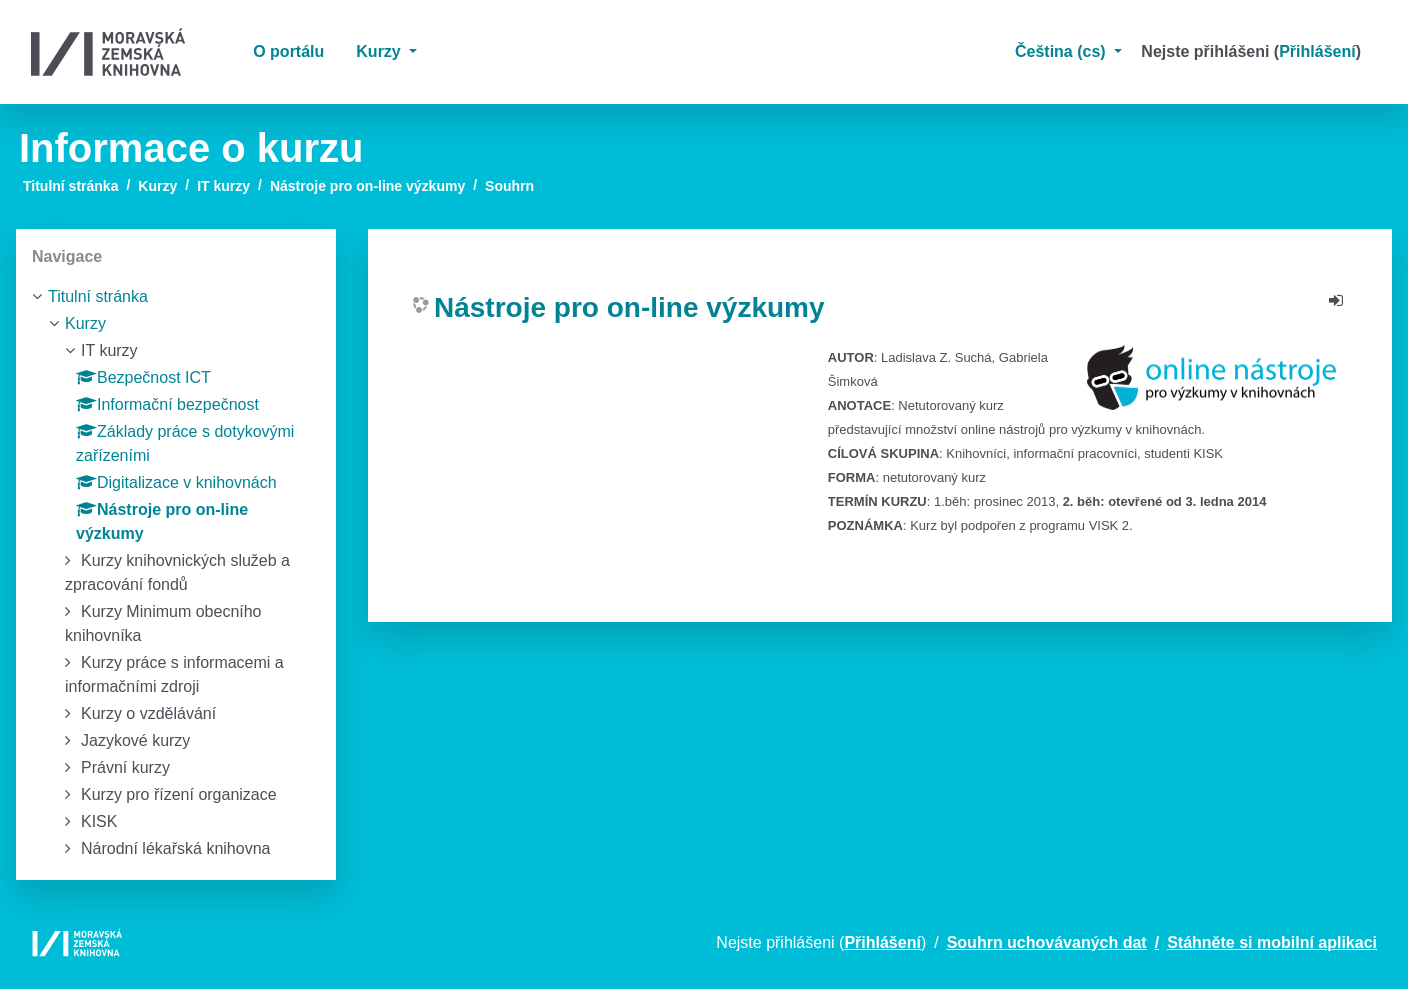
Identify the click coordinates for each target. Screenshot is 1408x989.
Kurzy (380, 51)
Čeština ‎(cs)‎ (1062, 51)
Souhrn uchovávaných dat (1047, 942)
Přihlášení (1317, 51)
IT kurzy (223, 186)
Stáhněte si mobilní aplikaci (1272, 942)
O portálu (288, 51)
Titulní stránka (70, 186)
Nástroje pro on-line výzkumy (367, 186)
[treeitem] (176, 297)
